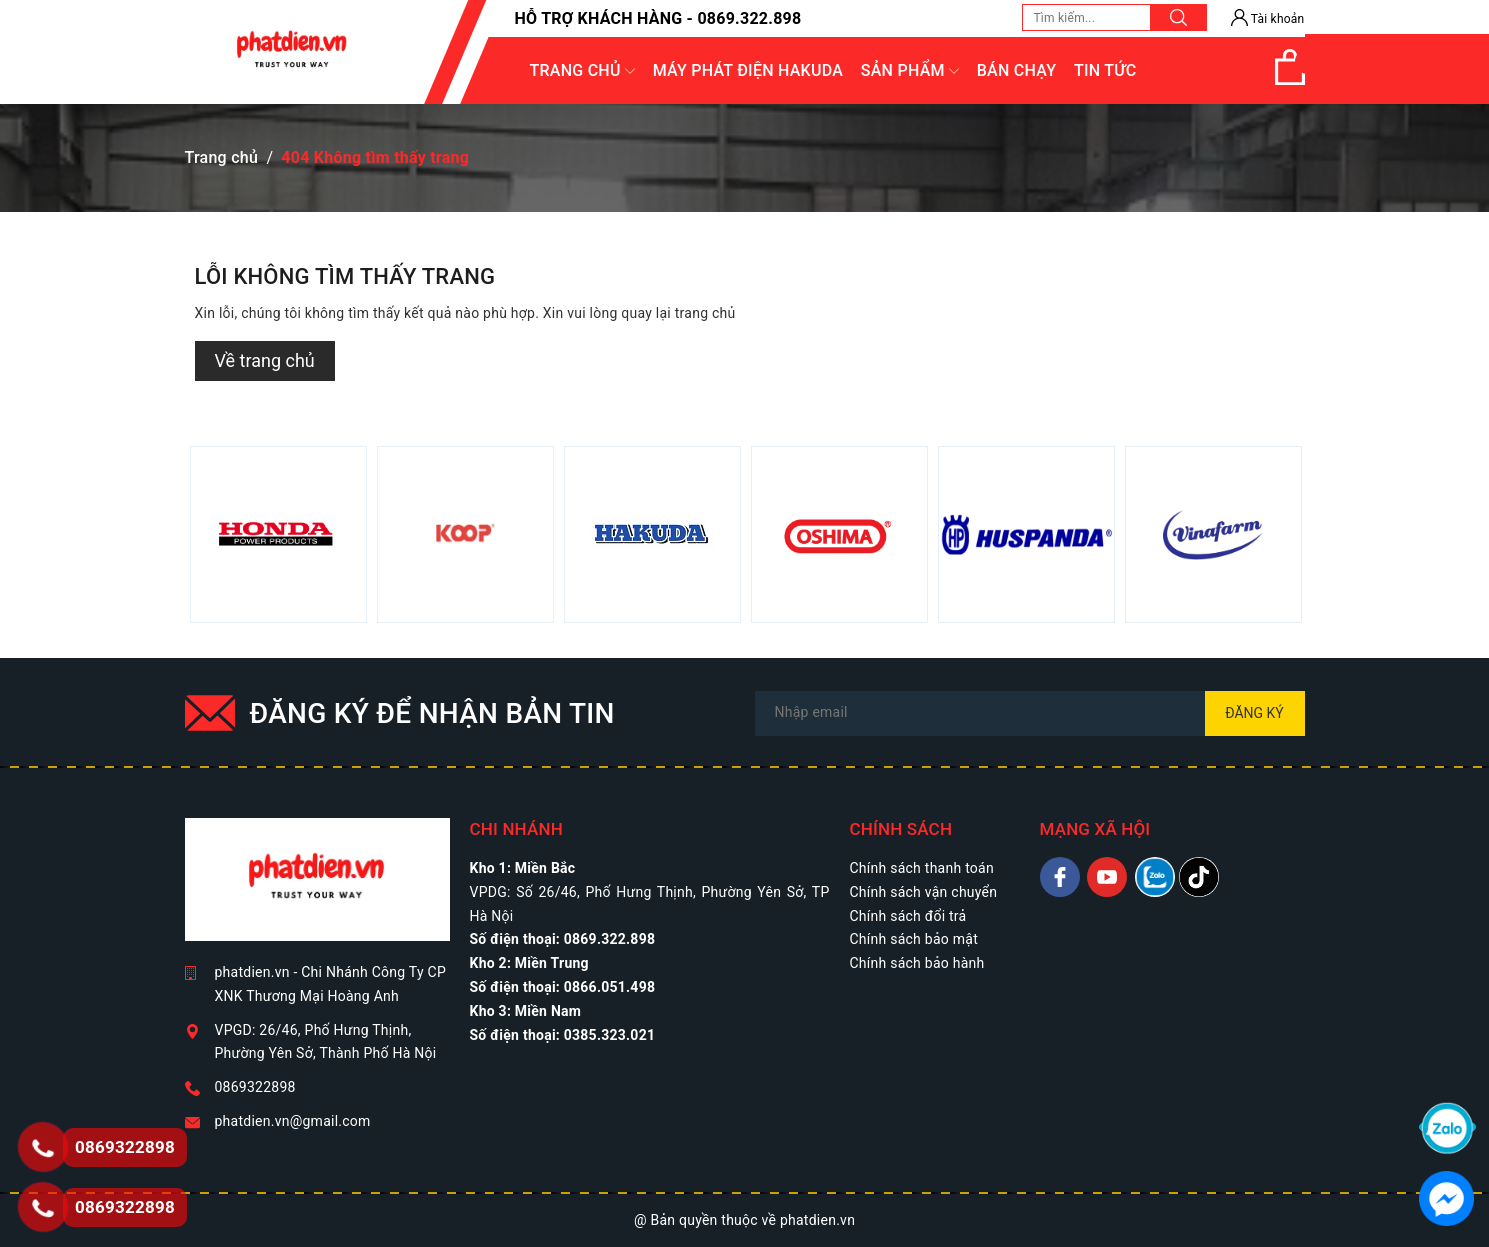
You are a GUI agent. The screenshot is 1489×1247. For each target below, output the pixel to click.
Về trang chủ (265, 360)
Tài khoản (1268, 19)
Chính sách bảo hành (917, 963)
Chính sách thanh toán (922, 868)
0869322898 (255, 1087)
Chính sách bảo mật (914, 939)
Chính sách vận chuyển (924, 892)
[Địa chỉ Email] (1030, 713)
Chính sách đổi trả (908, 916)
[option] (278, 534)
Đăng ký (1254, 713)
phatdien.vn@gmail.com (293, 1121)
